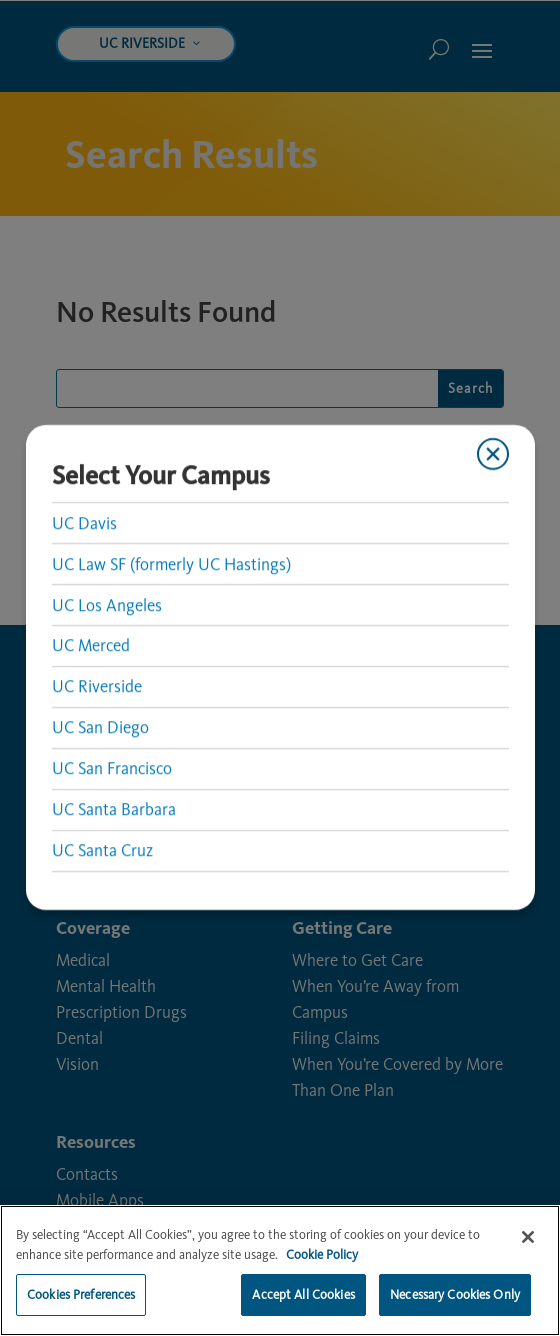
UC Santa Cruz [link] (101, 851)
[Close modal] (493, 454)
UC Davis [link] (83, 523)
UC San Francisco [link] (111, 769)
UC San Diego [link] (99, 728)
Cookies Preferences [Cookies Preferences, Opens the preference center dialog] (81, 1304)
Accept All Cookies (303, 1304)
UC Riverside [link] (96, 687)
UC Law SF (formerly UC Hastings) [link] (170, 564)
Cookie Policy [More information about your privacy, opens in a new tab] (322, 1263)
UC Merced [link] (90, 646)
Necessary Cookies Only (455, 1304)
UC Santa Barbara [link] (113, 810)
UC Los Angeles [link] (106, 605)
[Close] (528, 1247)
